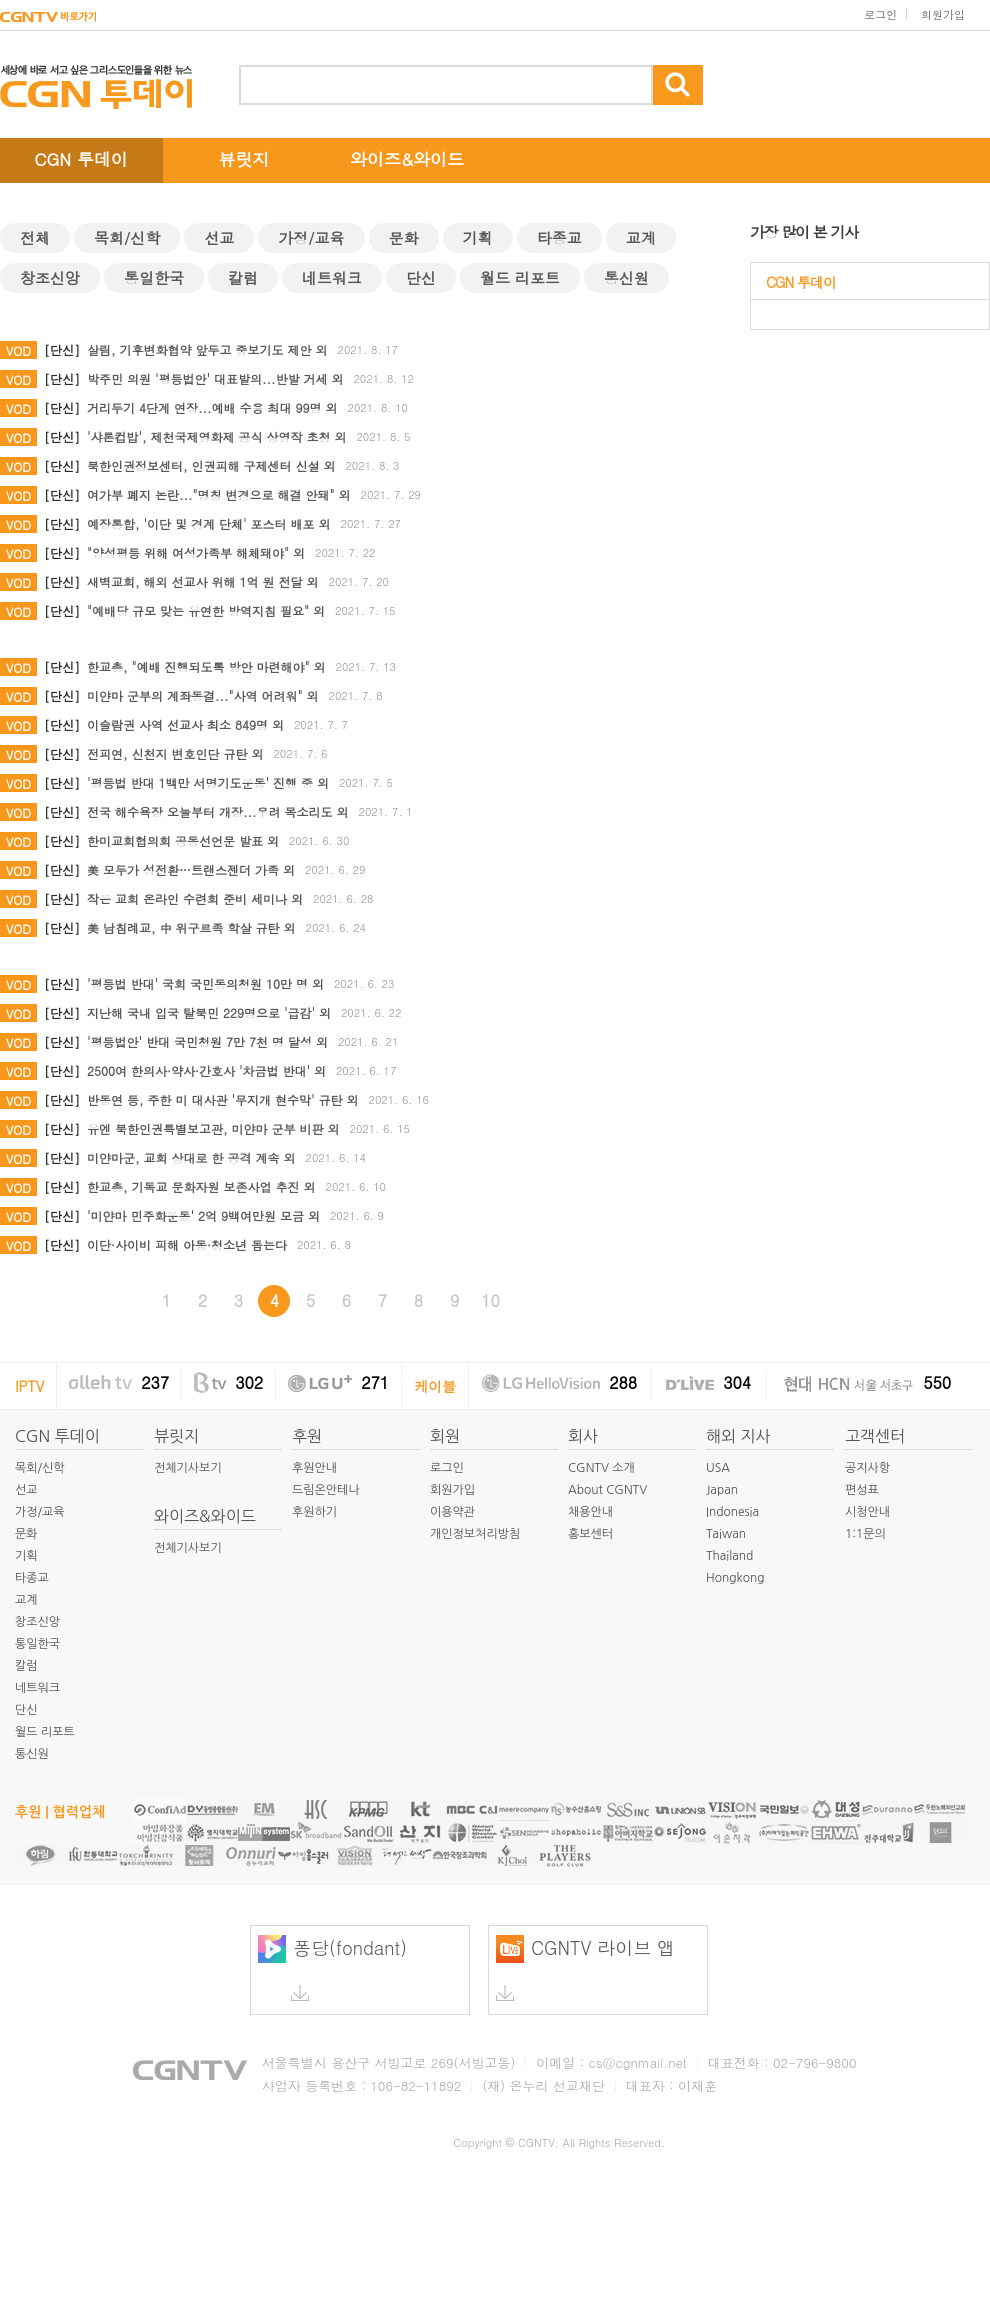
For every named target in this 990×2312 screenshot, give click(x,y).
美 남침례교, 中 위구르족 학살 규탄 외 (191, 927)
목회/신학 (127, 237)
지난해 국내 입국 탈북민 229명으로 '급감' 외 (209, 1012)
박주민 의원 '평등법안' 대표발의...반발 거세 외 (215, 378)
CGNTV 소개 (601, 1468)
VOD (18, 350)
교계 (641, 237)
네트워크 (332, 277)
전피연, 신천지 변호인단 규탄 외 (175, 753)
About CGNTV (607, 1490)
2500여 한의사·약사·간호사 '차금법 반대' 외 (206, 1070)
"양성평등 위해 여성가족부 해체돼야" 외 (196, 552)
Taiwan (726, 1534)
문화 (404, 237)
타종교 (559, 237)
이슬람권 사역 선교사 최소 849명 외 (185, 724)
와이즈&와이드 (407, 159)
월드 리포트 (520, 277)
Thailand (729, 1556)
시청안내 (867, 1512)
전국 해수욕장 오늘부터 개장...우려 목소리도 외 (218, 811)
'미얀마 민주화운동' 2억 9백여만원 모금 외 (203, 1215)
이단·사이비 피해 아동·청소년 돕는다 (187, 1244)
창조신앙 (50, 277)
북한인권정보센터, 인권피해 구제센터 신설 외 (211, 465)
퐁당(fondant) (332, 1968)
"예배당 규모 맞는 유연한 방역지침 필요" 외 (206, 610)
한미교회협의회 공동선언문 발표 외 (183, 840)
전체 (35, 237)
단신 (421, 277)
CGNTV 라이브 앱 (585, 1968)
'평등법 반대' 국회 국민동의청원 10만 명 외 (205, 983)
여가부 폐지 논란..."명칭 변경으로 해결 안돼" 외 (219, 494)
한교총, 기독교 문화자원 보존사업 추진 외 (201, 1186)
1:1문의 (865, 1534)
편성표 (862, 1490)
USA (718, 1468)
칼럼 (243, 277)
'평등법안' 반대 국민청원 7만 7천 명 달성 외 (207, 1041)
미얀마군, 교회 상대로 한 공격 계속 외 (191, 1157)
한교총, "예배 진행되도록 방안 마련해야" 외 (206, 666)
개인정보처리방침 (475, 1534)
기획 (478, 237)
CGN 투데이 (81, 159)
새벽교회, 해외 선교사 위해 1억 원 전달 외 (203, 581)
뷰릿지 (244, 159)
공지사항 (867, 1468)
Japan (722, 1490)
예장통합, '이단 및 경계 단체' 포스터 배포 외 (209, 523)
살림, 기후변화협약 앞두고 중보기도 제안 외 (207, 349)
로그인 (880, 14)
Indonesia (732, 1512)
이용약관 (452, 1512)
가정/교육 (311, 237)
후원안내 (314, 1468)
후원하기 (314, 1512)
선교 (219, 237)
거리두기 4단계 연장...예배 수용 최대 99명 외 (212, 407)
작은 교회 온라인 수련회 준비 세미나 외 (195, 898)
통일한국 (154, 277)
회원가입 (943, 14)
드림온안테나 (326, 1490)
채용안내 (590, 1512)
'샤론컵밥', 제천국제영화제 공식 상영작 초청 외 (217, 436)
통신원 (626, 277)
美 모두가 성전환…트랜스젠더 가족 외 (191, 869)
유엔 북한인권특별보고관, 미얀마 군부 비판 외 (213, 1128)
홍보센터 (590, 1534)
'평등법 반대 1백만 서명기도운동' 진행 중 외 (208, 782)
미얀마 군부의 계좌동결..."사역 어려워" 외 (203, 695)
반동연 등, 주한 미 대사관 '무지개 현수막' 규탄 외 (223, 1099)
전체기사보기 (188, 1468)
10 (490, 1300)
